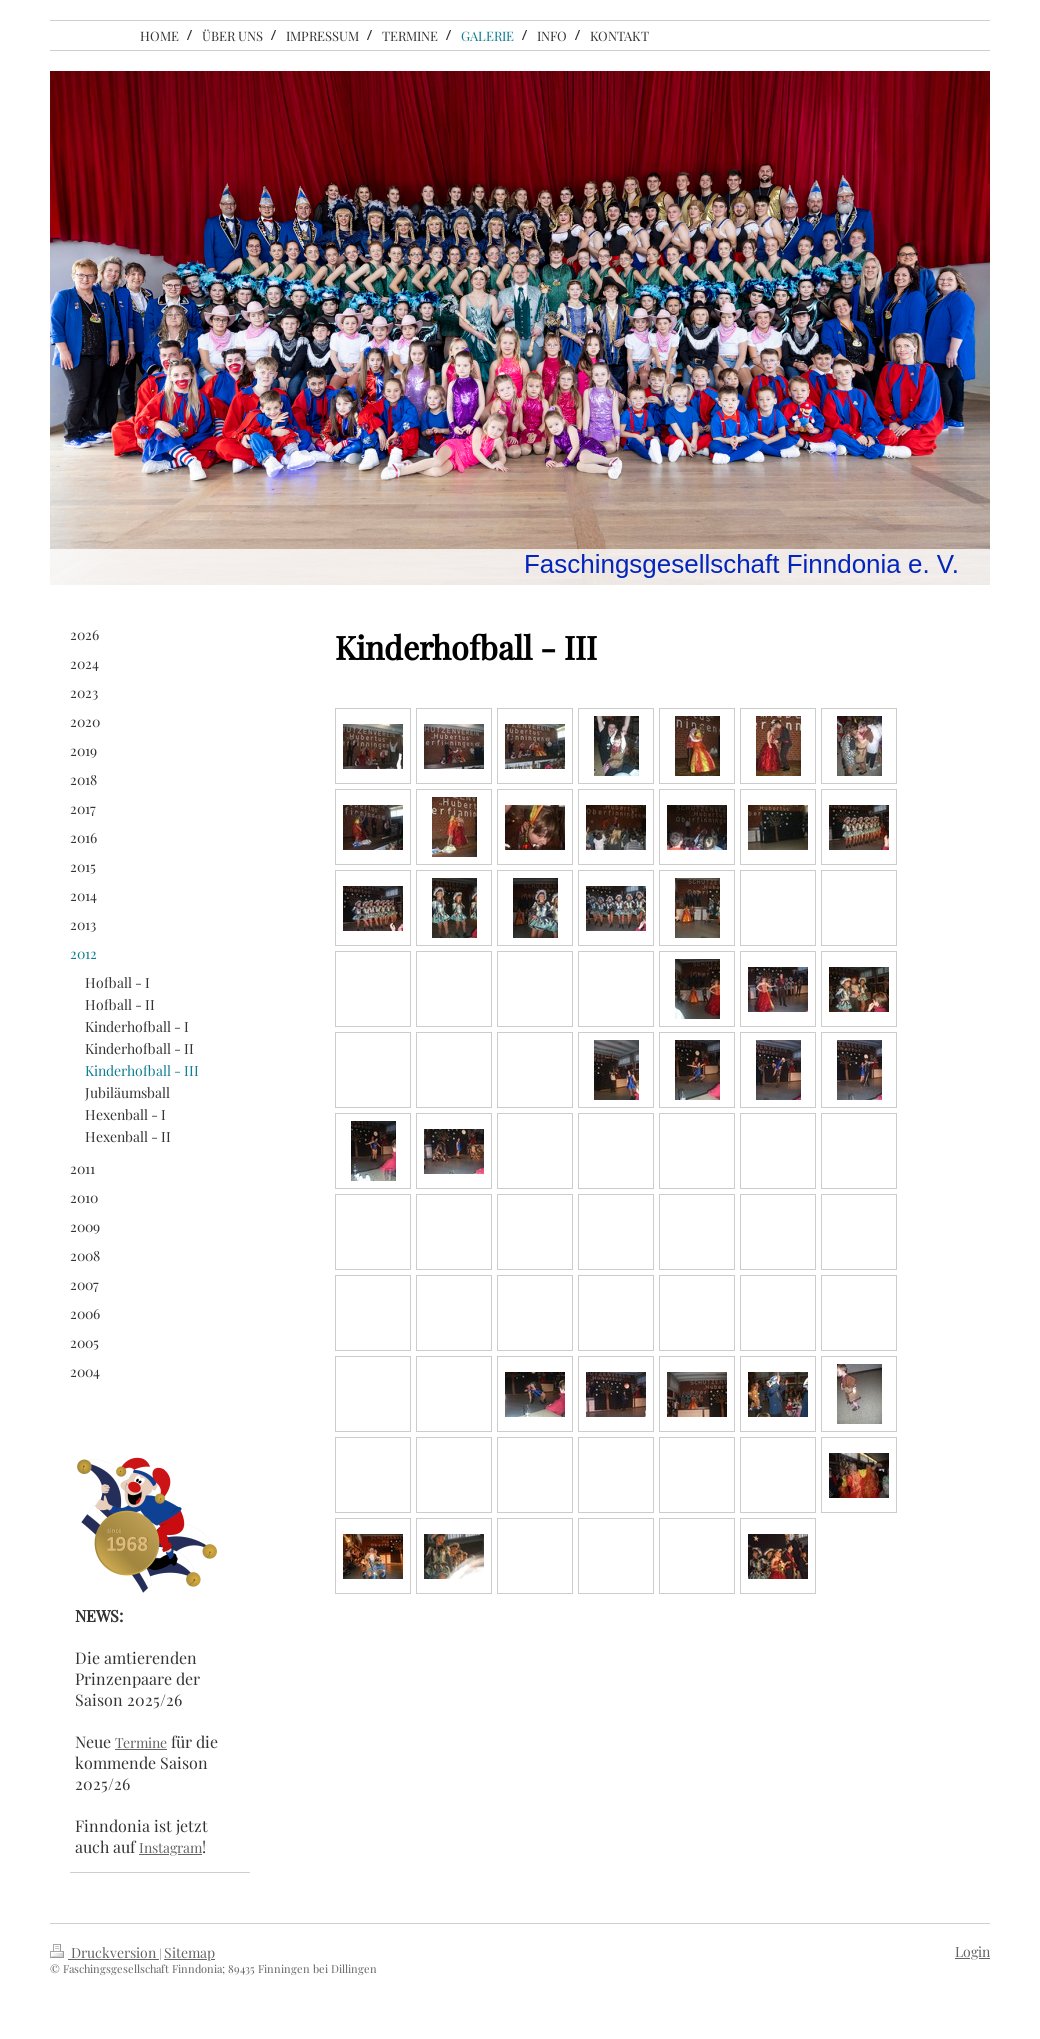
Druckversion (104, 1952)
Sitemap (189, 1952)
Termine (141, 1742)
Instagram (170, 1847)
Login (972, 1951)
